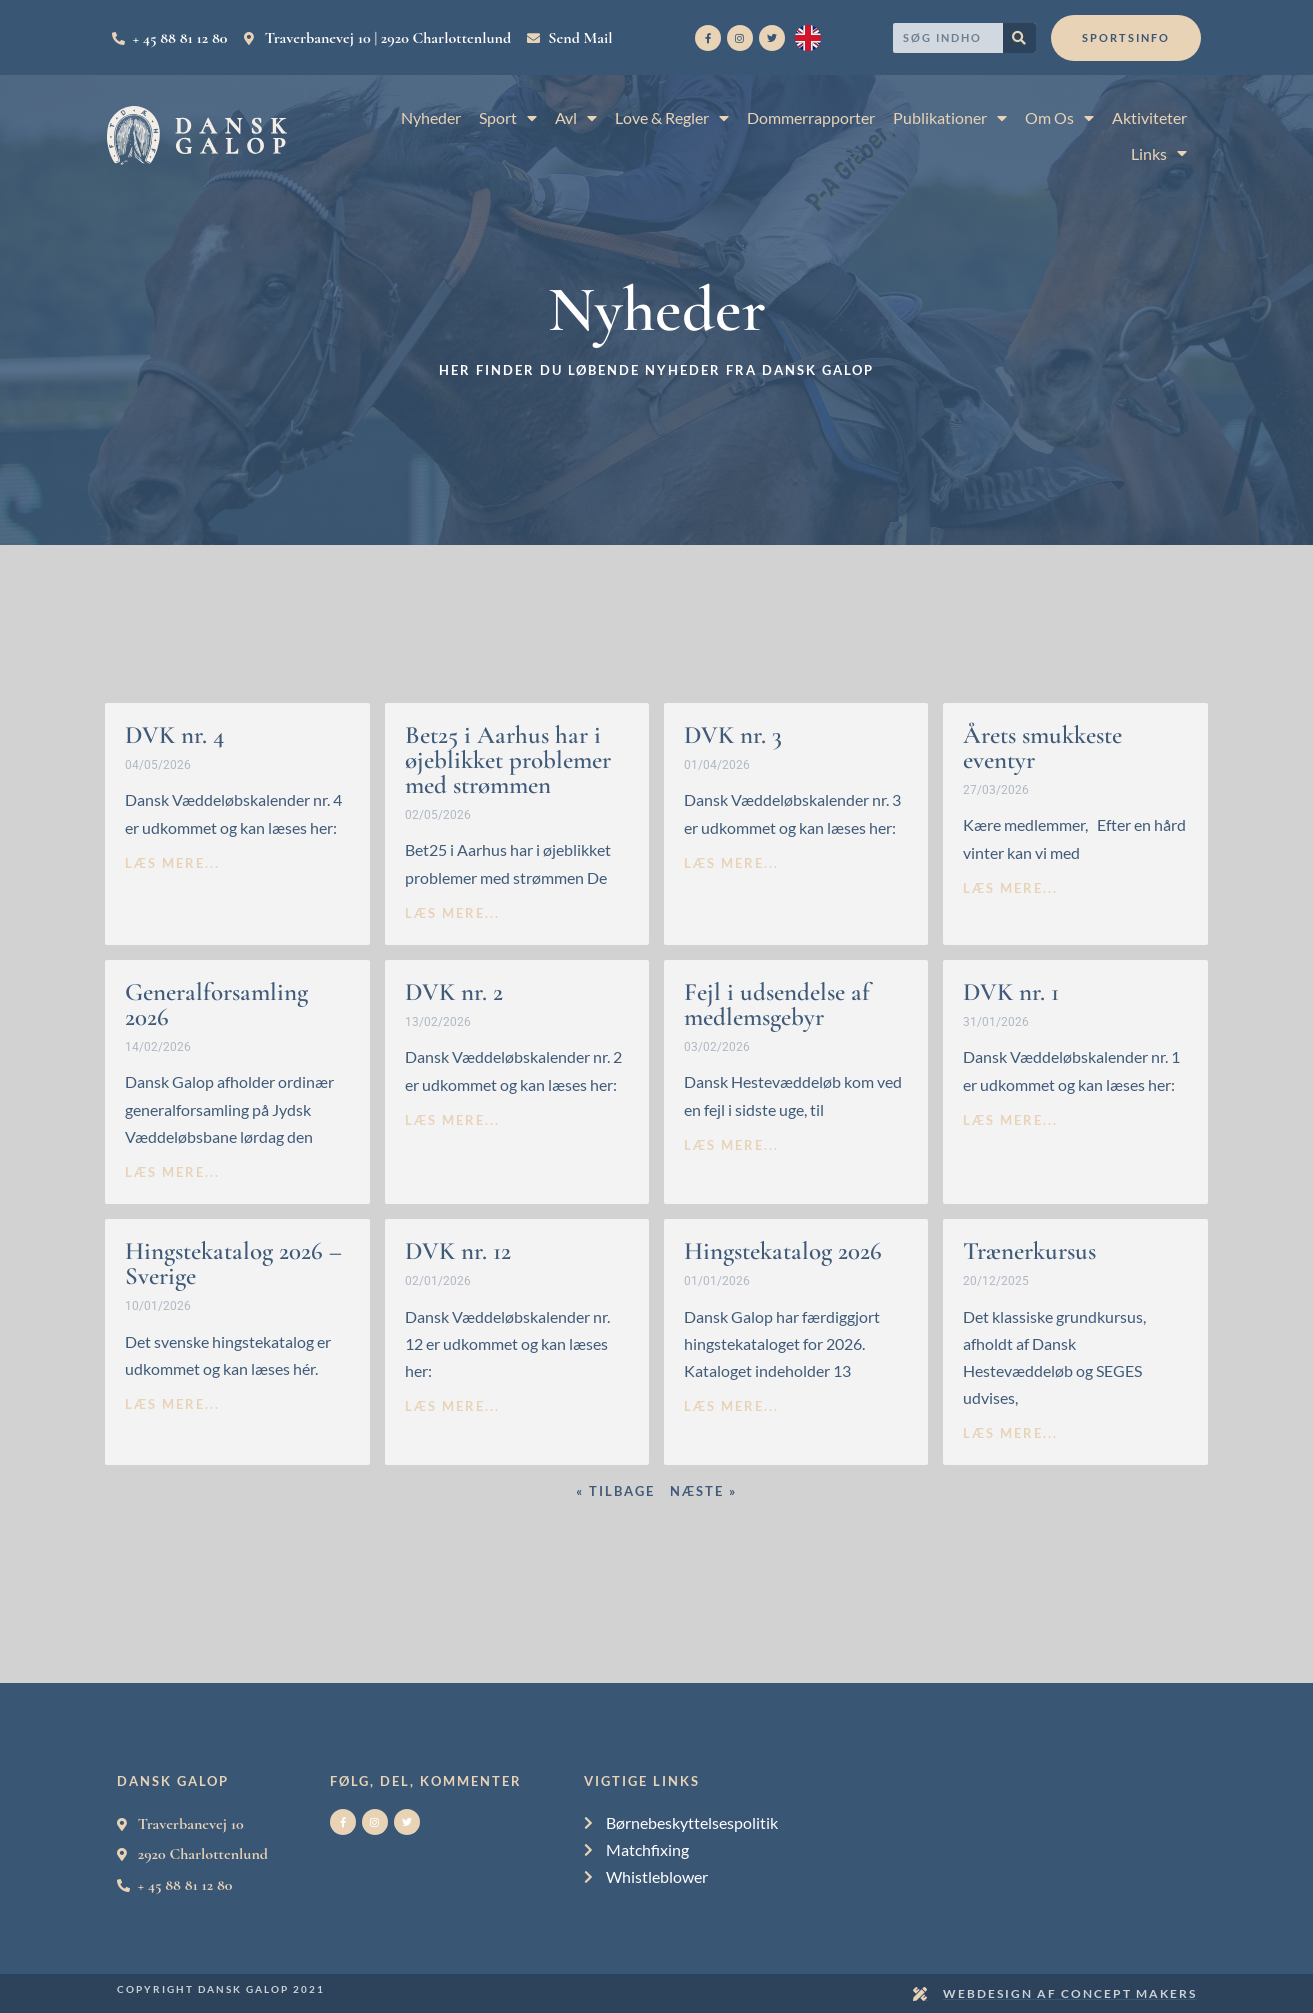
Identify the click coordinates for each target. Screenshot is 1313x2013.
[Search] (1019, 38)
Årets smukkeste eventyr (1042, 747)
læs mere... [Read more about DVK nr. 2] (452, 1120)
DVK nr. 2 (454, 992)
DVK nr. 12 (458, 1251)
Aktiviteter (1149, 117)
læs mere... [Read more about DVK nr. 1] (1010, 1120)
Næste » (703, 1491)
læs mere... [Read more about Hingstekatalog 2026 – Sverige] (172, 1404)
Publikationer (950, 117)
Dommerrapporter (811, 117)
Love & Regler (672, 117)
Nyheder (431, 117)
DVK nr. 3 (733, 735)
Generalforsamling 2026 (216, 1004)
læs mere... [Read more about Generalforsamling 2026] (172, 1172)
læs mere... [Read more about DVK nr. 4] (172, 863)
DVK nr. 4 (174, 735)
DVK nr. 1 (1011, 992)
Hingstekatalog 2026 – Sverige (233, 1263)
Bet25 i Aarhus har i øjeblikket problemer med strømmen (508, 760)
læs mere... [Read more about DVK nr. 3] (731, 863)
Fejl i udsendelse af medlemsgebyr (777, 1004)
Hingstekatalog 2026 (783, 1251)
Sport (508, 117)
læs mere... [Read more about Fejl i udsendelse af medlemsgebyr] (731, 1145)
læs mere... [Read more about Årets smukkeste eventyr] (1010, 888)
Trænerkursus (1029, 1251)
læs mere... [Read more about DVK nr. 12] (452, 1406)
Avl (576, 117)
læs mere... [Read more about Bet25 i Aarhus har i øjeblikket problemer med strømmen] (452, 913)
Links (1159, 153)
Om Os (1059, 117)
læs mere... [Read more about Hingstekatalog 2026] (731, 1406)
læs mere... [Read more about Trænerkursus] (1010, 1433)
